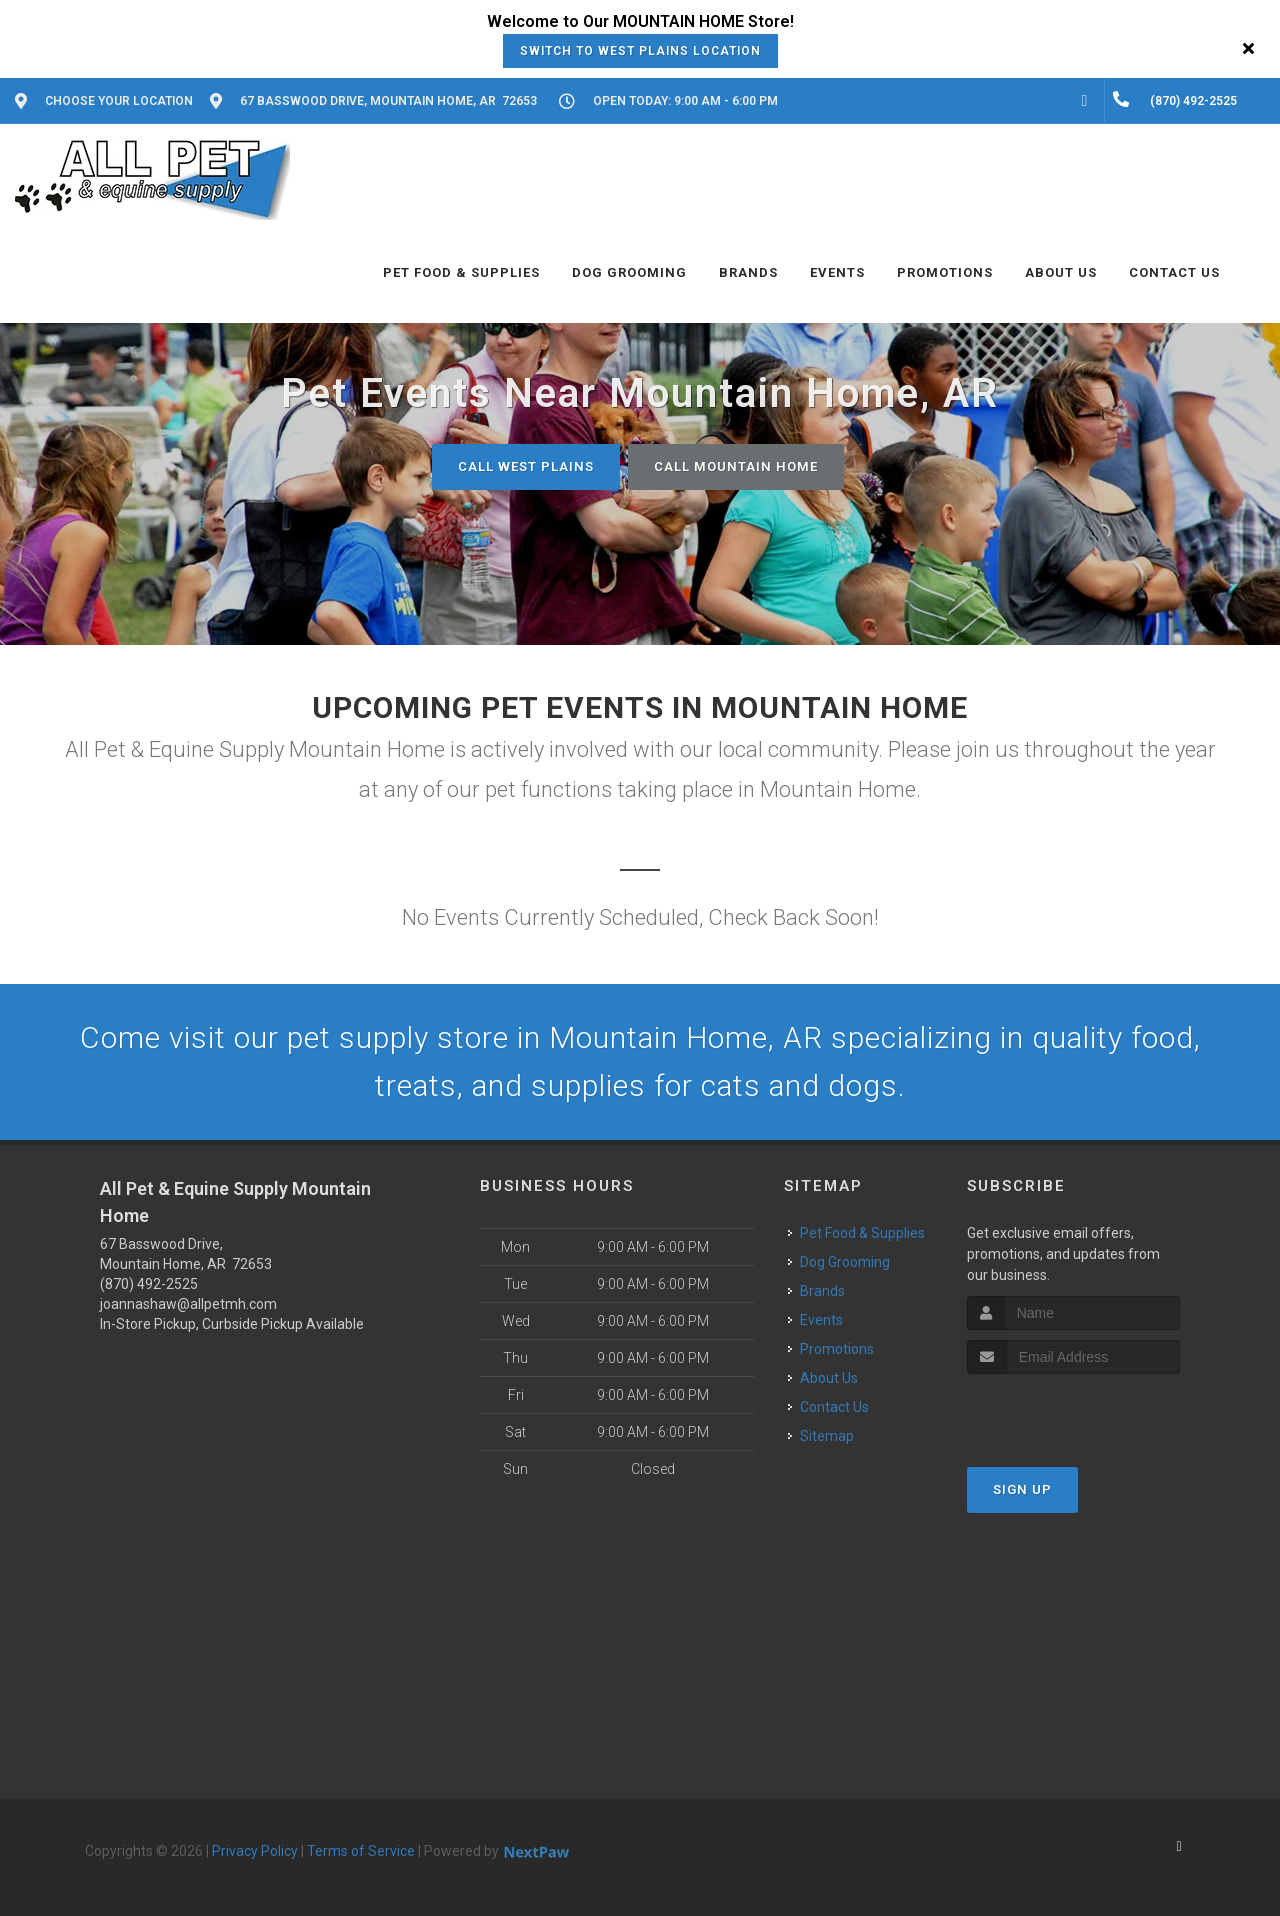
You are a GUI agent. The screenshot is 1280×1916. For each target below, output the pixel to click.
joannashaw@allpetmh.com (188, 1304)
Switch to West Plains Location (640, 51)
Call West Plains (526, 466)
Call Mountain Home (736, 466)
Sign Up (1022, 1489)
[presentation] (1073, 1411)
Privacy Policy (255, 1851)
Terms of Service (361, 1851)
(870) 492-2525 (149, 1284)
